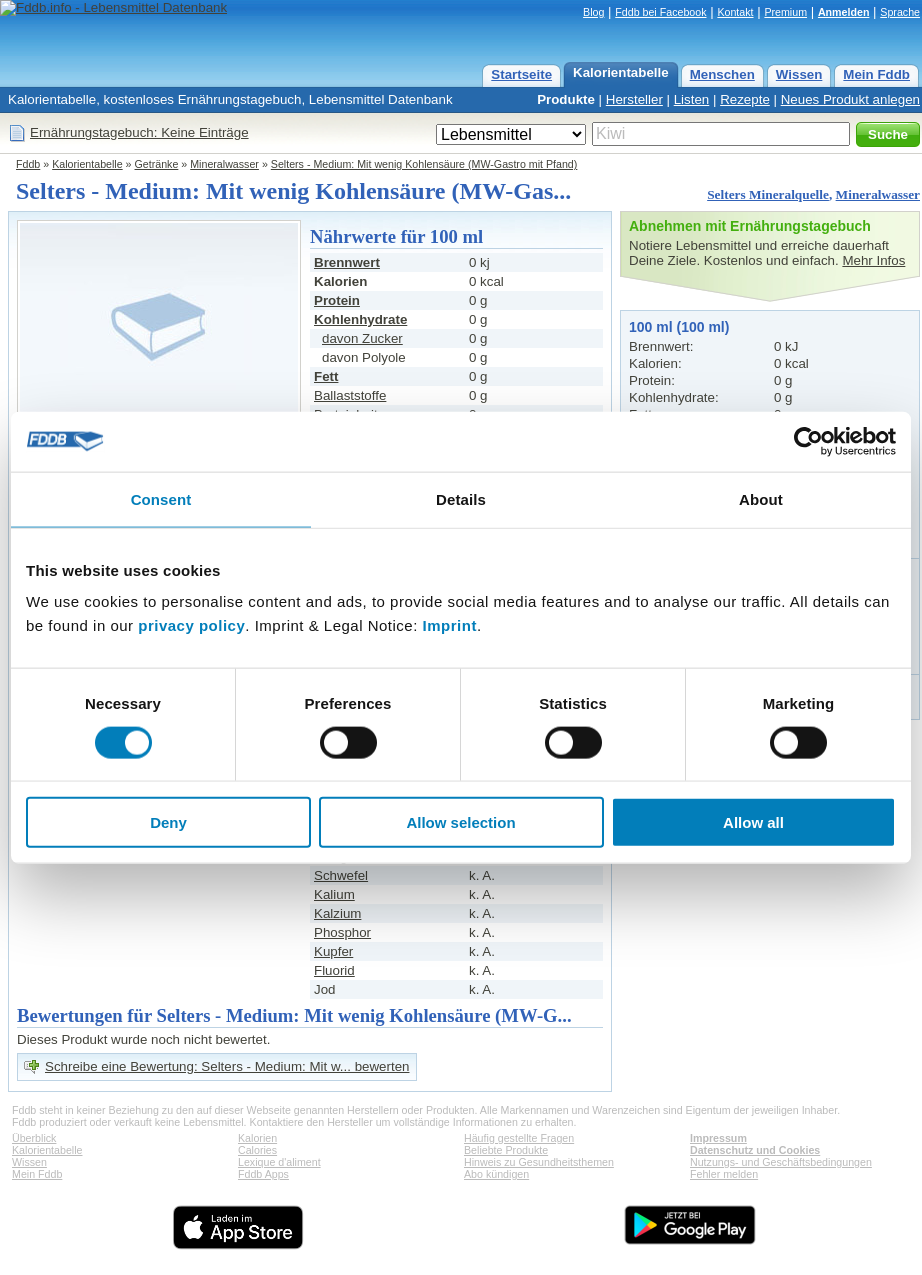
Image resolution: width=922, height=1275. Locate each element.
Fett (326, 376)
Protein (337, 300)
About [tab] (761, 498)
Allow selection (460, 822)
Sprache (900, 12)
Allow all (753, 822)
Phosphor (342, 932)
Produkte (566, 99)
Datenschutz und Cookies (755, 1150)
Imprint (450, 625)
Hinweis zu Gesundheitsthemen (539, 1162)
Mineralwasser (224, 164)
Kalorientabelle (621, 72)
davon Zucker (362, 338)
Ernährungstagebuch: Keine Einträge (139, 132)
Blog (593, 12)
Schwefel (341, 875)
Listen (692, 99)
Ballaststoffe (350, 395)
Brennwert (347, 262)
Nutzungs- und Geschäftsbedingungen (781, 1162)
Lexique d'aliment (279, 1162)
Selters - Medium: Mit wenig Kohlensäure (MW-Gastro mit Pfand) (424, 164)
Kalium (334, 894)
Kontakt (735, 12)
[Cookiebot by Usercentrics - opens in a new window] (808, 441)
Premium (785, 12)
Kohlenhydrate (360, 319)
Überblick (34, 1138)
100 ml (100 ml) (679, 327)
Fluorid (334, 970)
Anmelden (844, 12)
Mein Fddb (876, 74)
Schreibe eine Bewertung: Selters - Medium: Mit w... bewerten (227, 1066)
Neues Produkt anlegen (850, 99)
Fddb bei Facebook (660, 12)
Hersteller (634, 99)
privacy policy (191, 625)
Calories (257, 1150)
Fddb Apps (263, 1174)
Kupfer (333, 951)
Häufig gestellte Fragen (519, 1138)
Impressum (718, 1138)
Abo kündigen (496, 1174)
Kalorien (257, 1138)
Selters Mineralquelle (768, 194)
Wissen (799, 74)
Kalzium (337, 913)
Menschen (722, 74)
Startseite (521, 74)
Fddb (28, 164)
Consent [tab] (161, 498)
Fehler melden (724, 1174)
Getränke (157, 164)
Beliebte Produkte (506, 1150)
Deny (168, 822)
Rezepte (745, 99)
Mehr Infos (873, 260)
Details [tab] (461, 498)
